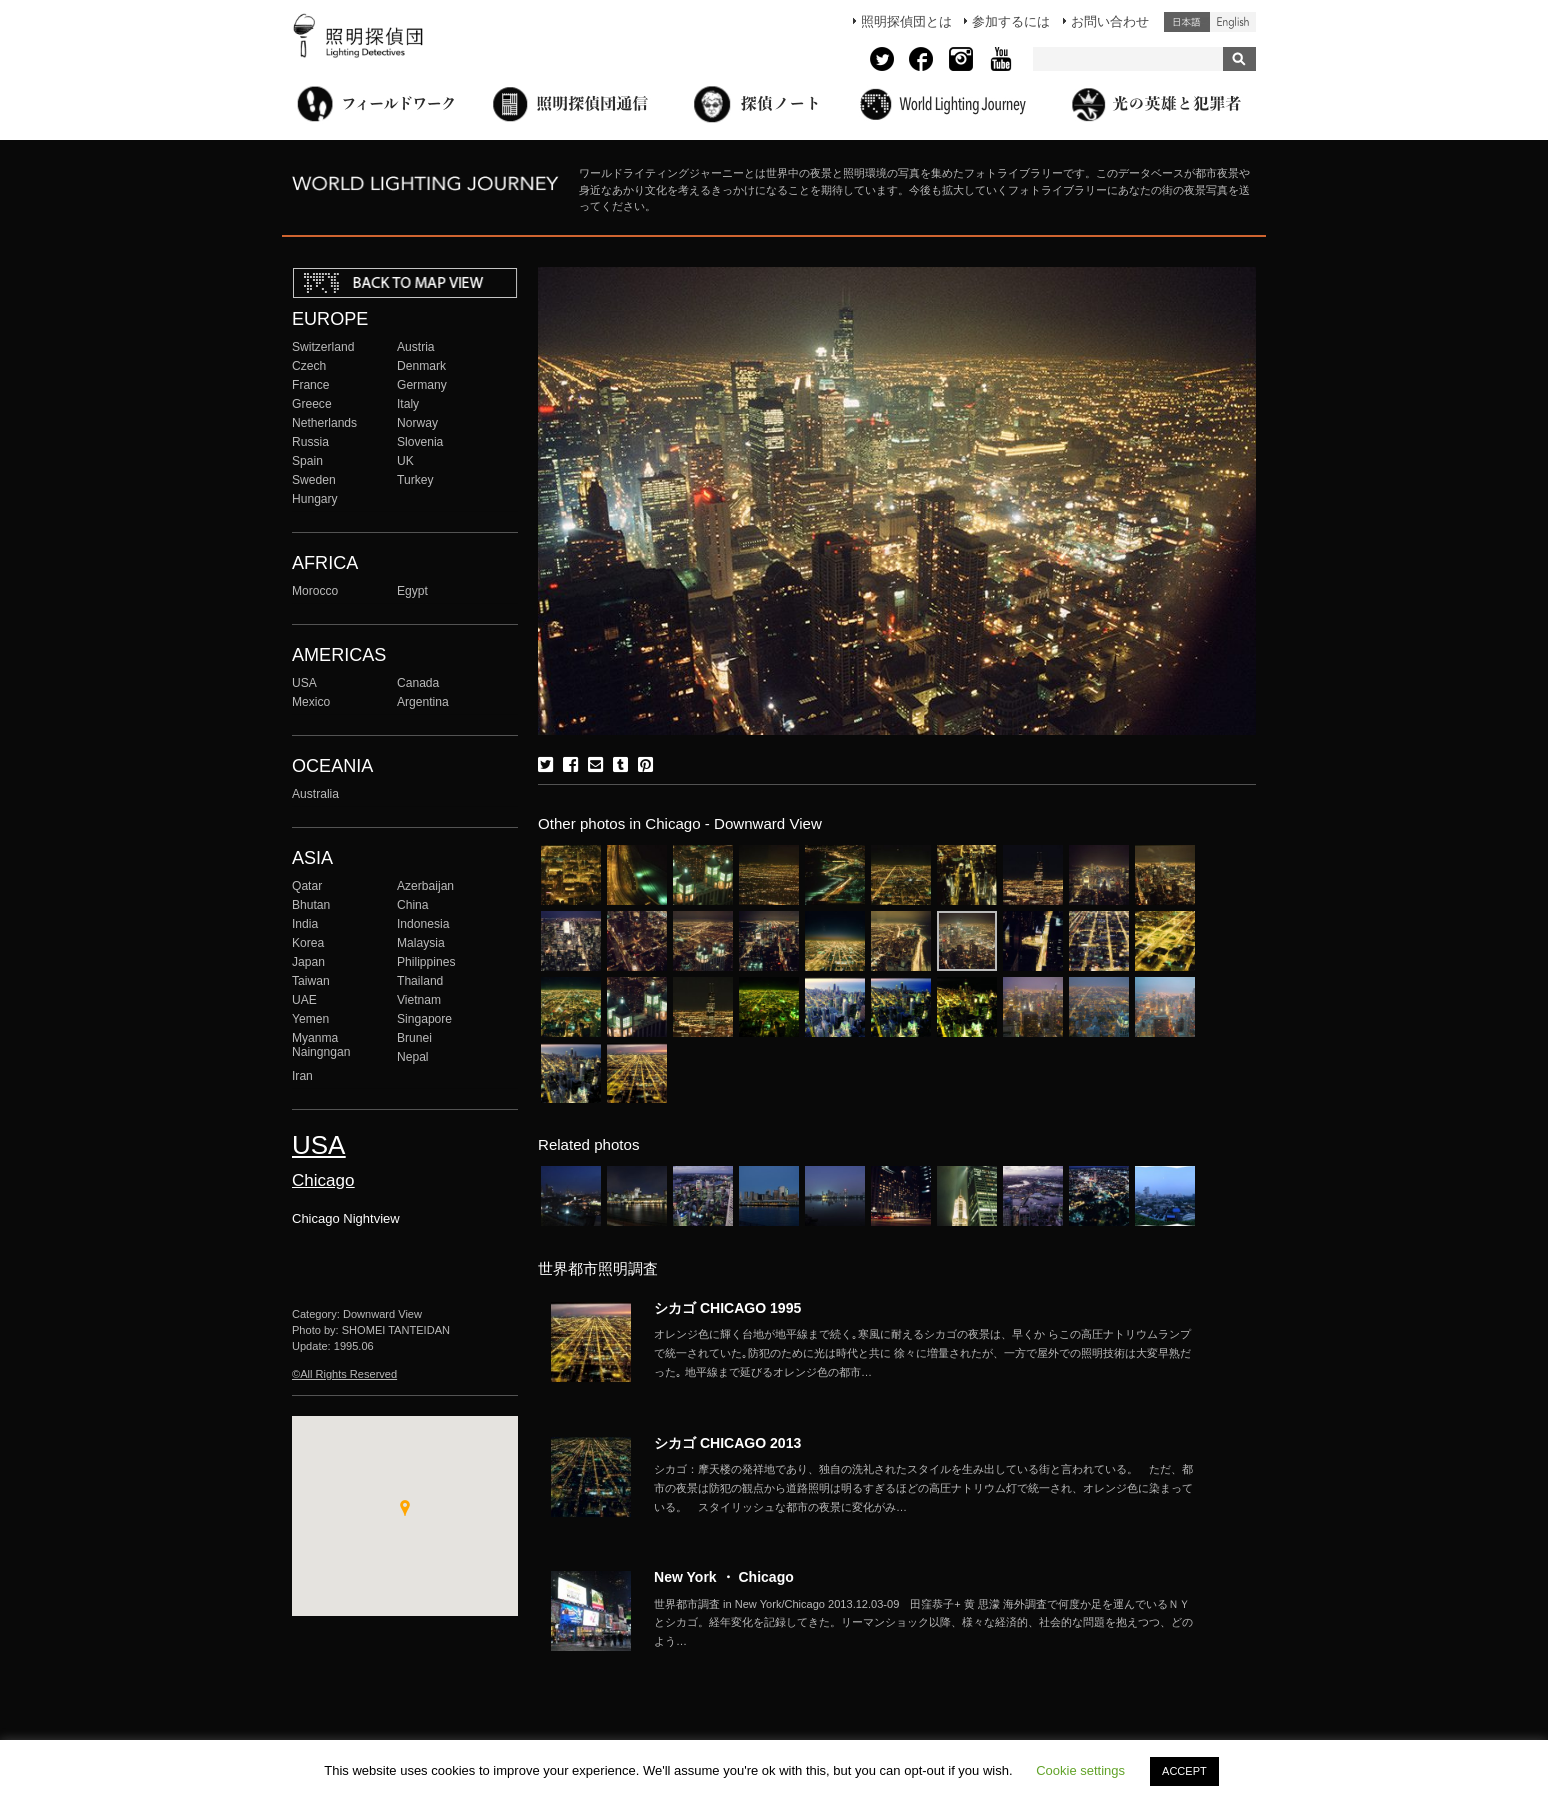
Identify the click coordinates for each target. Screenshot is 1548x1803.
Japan (308, 962)
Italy (408, 404)
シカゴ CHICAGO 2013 (727, 1443)
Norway (417, 423)
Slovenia (420, 442)
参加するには (1011, 21)
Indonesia (423, 924)
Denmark (421, 366)
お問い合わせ (1110, 21)
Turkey (415, 480)
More (924, 1353)
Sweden (314, 480)
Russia (310, 442)
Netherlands (324, 423)
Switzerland (323, 347)
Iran (302, 1076)
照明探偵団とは (906, 21)
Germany (422, 385)
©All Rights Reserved (344, 1374)
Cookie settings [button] (1080, 1770)
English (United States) (1233, 22)
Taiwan (311, 981)
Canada (418, 683)
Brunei (414, 1038)
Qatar (307, 886)
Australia (315, 794)
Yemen (310, 1019)
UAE (304, 1000)
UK (405, 461)
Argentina (423, 702)
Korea (308, 943)
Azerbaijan (425, 886)
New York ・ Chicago (724, 1577)
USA (304, 683)
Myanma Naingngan (321, 1045)
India (305, 924)
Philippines (426, 962)
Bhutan (311, 905)
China (413, 905)
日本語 (1187, 22)
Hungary (315, 499)
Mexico (311, 702)
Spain (307, 461)
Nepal (413, 1057)
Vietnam (419, 1000)
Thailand (420, 981)
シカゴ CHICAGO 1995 (727, 1308)
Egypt (412, 591)
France (311, 385)
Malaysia (421, 943)
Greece (312, 404)
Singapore (424, 1019)
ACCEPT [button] (1184, 1771)
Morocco (315, 591)
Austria (416, 347)
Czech (309, 366)
